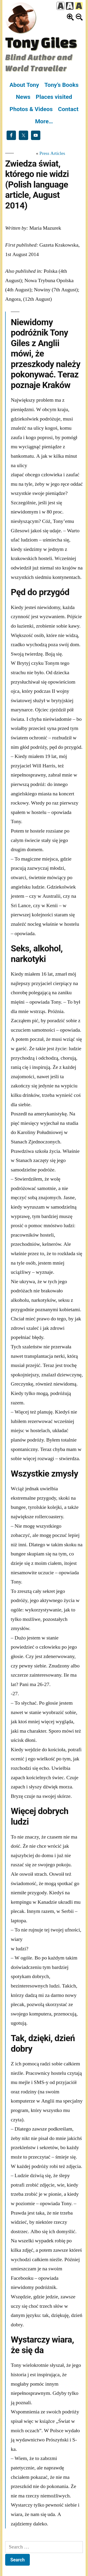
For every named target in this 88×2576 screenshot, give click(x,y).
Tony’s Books (61, 84)
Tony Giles (41, 42)
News (23, 96)
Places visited (54, 96)
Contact (68, 109)
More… (44, 121)
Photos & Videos (31, 109)
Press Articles (52, 153)
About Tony (24, 84)
